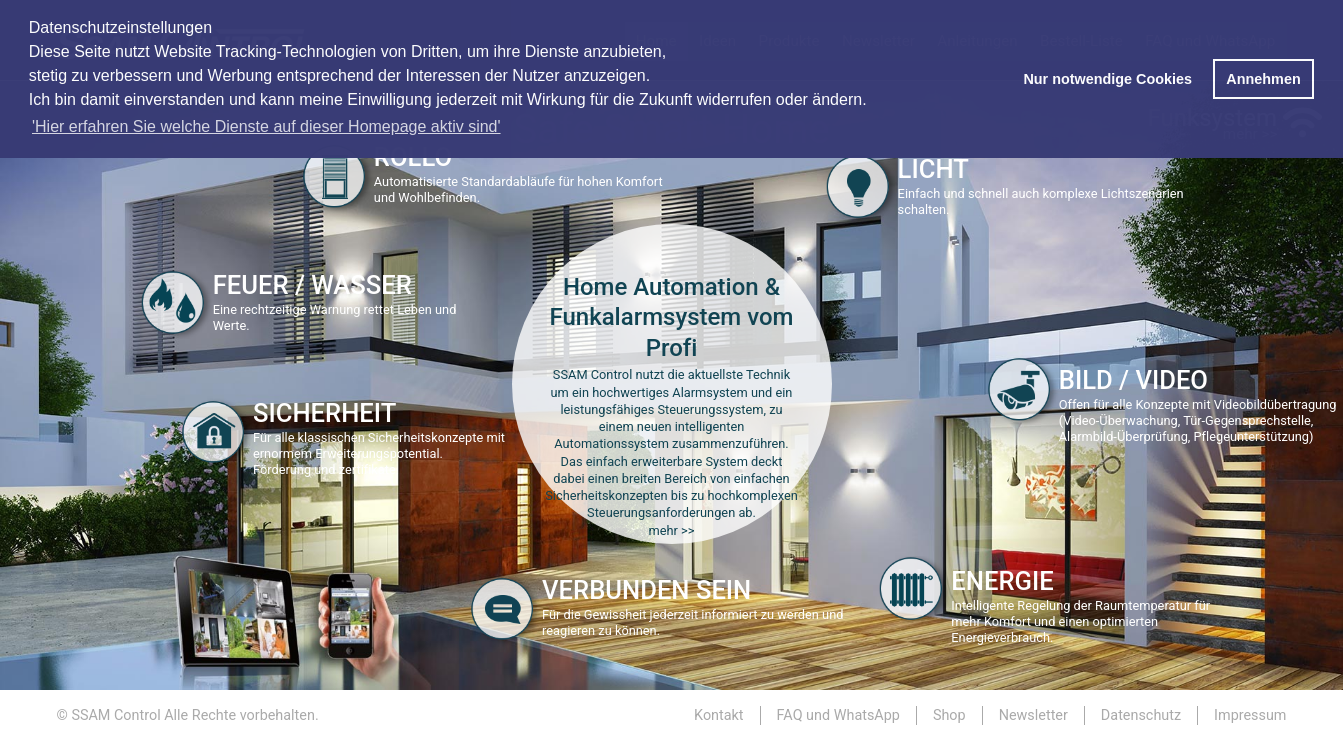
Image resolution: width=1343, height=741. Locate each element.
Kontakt (719, 715)
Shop (949, 715)
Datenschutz (1141, 715)
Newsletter (1033, 715)
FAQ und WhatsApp (838, 715)
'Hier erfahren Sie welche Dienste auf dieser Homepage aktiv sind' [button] (266, 126)
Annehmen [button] (1263, 79)
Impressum (1250, 715)
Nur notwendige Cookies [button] (1107, 79)
